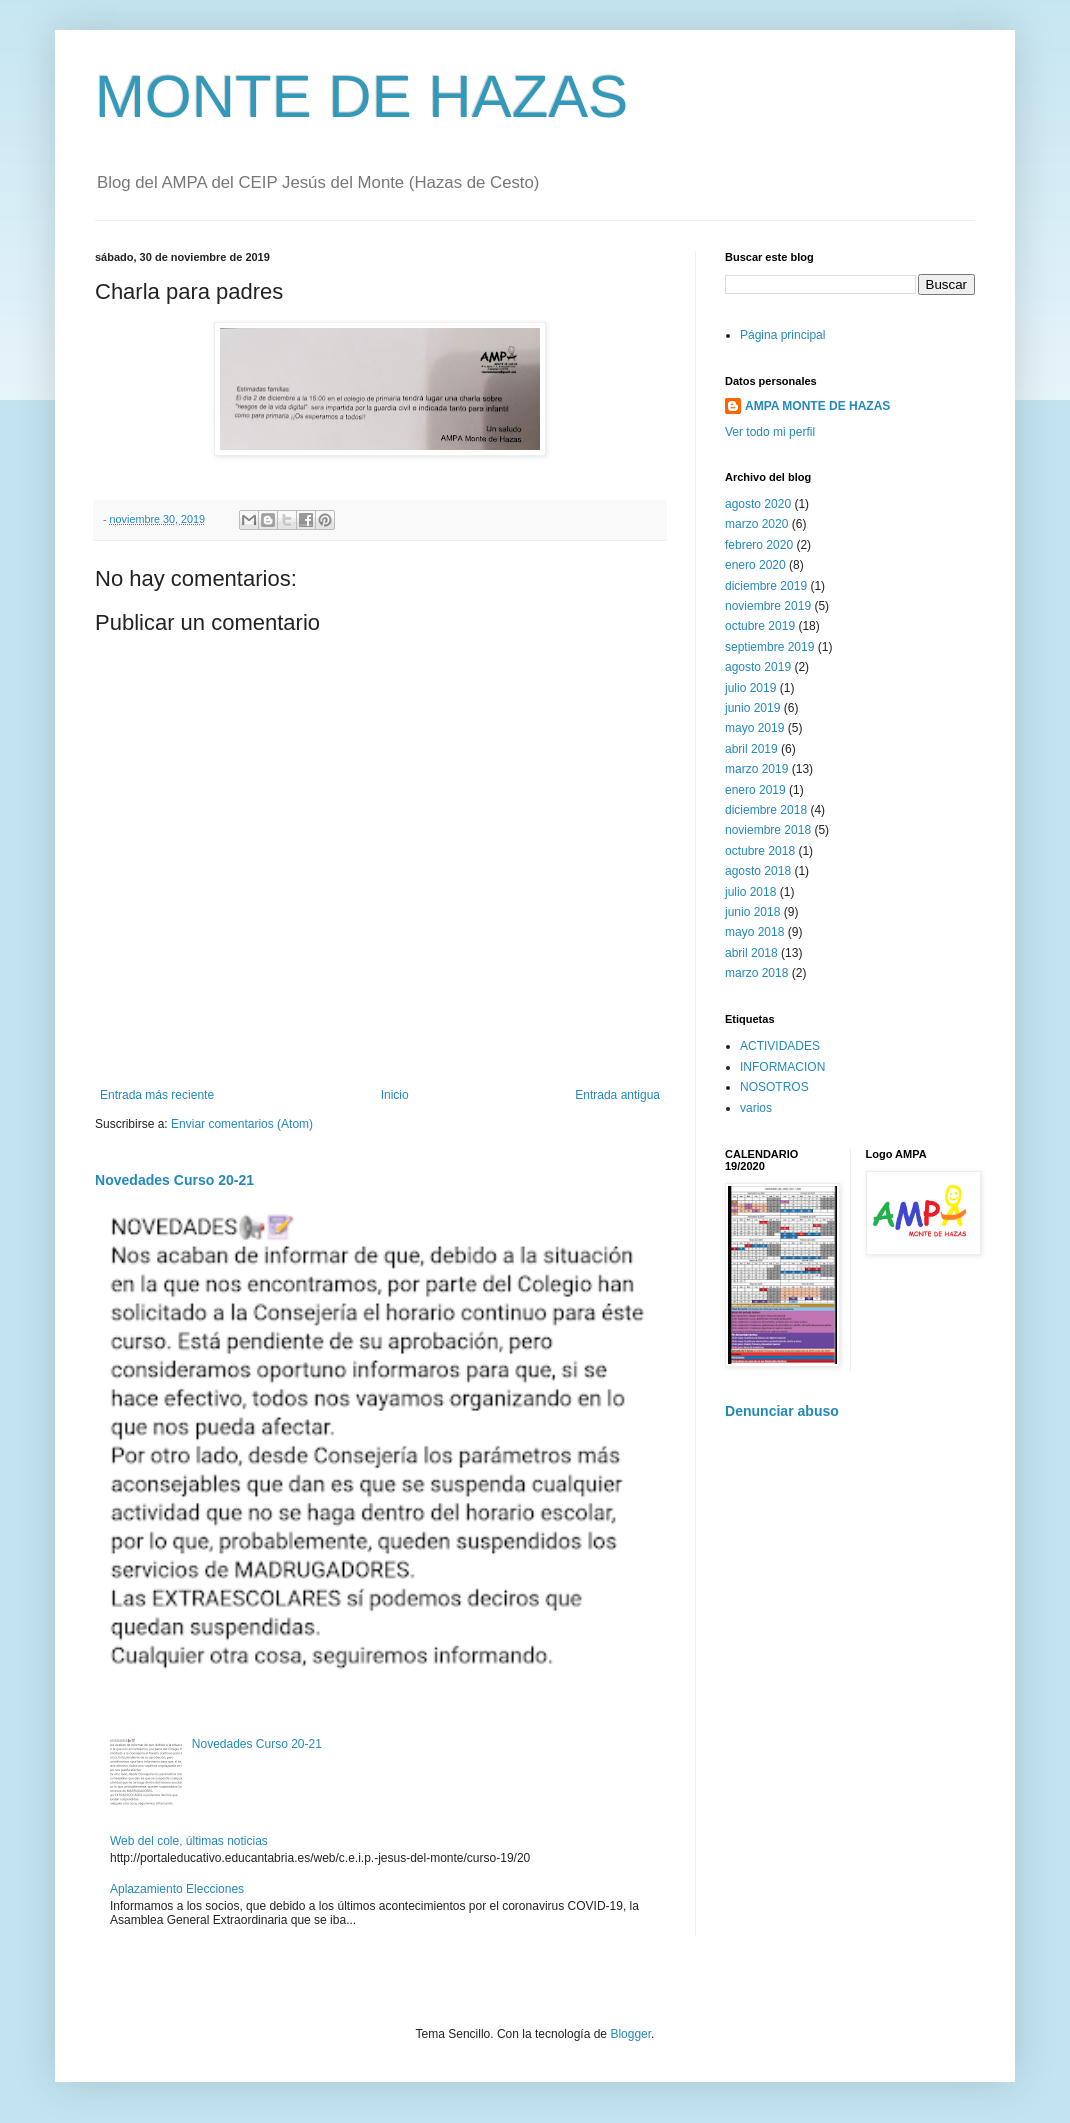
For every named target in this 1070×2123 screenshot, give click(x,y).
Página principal (782, 335)
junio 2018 (752, 912)
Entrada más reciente (157, 1095)
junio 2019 (752, 708)
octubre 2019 (760, 626)
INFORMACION (782, 1067)
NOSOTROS (774, 1087)
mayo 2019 (754, 728)
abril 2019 (751, 749)
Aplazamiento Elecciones (177, 1889)
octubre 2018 (760, 851)
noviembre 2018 (768, 830)
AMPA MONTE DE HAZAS (817, 406)
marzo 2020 (756, 524)
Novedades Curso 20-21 (174, 1180)
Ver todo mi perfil (770, 432)
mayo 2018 (754, 932)
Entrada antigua (617, 1095)
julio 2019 (750, 688)
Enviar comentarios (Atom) (242, 1124)
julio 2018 (750, 892)
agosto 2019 (758, 667)
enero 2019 (755, 790)
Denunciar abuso (782, 1411)
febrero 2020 (759, 545)
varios (756, 1108)
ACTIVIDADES (780, 1046)
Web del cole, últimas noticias (189, 1841)
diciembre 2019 (766, 586)
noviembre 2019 (768, 606)
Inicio (395, 1095)
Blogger (630, 2034)
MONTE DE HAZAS (361, 96)
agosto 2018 (758, 871)
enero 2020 (755, 565)
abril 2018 (751, 953)
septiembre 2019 (769, 647)
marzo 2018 (756, 973)
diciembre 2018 (766, 810)
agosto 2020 (758, 504)
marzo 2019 (756, 769)
